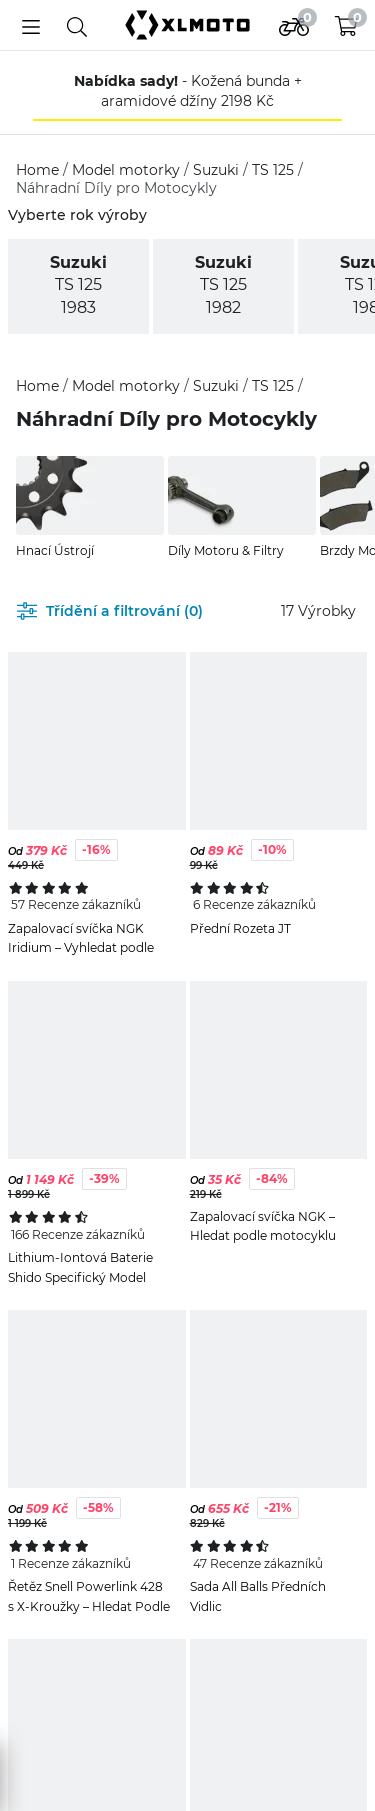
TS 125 (275, 170)
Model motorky (128, 170)
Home (39, 170)
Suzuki (218, 170)
